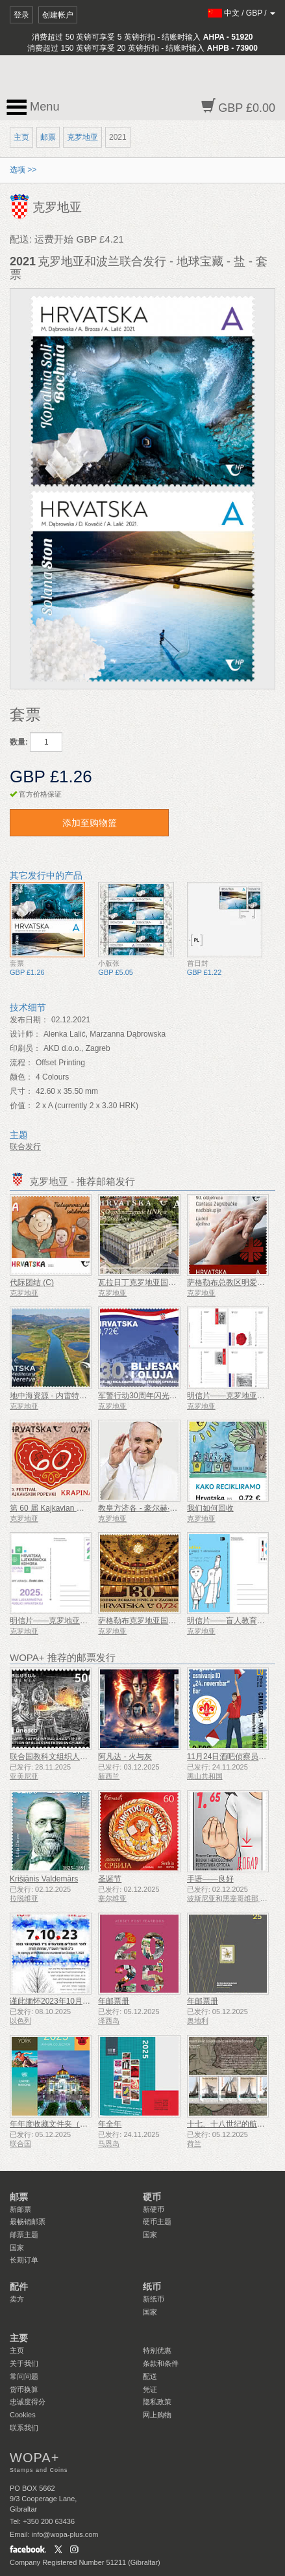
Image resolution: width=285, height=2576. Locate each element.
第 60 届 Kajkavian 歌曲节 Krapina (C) (76, 1508)
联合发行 (25, 1146)
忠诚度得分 (27, 2402)
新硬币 (153, 2209)
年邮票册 (113, 2001)
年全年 (109, 2124)
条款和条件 (161, 2363)
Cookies (23, 2415)
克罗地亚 (82, 137)
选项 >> (23, 169)
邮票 (48, 137)
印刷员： (25, 1048)
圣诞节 (109, 1878)
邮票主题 (24, 2234)
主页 (21, 137)
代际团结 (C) (32, 1282)
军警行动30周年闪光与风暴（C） (156, 1395)
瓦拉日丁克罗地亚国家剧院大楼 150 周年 (169, 1282)
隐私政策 (157, 2402)
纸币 (152, 2286)
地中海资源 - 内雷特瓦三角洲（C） (70, 1395)
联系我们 (24, 2428)
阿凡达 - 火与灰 (125, 1756)
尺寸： (21, 1091)
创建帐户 (57, 15)
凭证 (150, 2389)
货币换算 (24, 2389)
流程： (21, 1062)
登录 (21, 15)
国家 (17, 2247)
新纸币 (153, 2299)
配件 (19, 2286)
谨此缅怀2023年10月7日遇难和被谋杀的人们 (87, 2001)
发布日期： (29, 1019)
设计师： (25, 1034)
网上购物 (157, 2415)
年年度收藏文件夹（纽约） (56, 2124)
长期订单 (24, 2260)
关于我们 (24, 2363)
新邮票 (20, 2209)
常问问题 (24, 2376)
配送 (150, 2376)
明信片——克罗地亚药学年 (56, 1620)
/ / (242, 13)
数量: (19, 742)
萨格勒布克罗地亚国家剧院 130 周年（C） (171, 1620)
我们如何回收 (210, 1508)
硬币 (152, 2197)
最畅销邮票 (27, 2221)
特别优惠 (157, 2350)
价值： (21, 1105)
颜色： (21, 1077)
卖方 (17, 2299)
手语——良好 (210, 1878)
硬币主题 (157, 2221)
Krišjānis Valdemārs (44, 1878)
